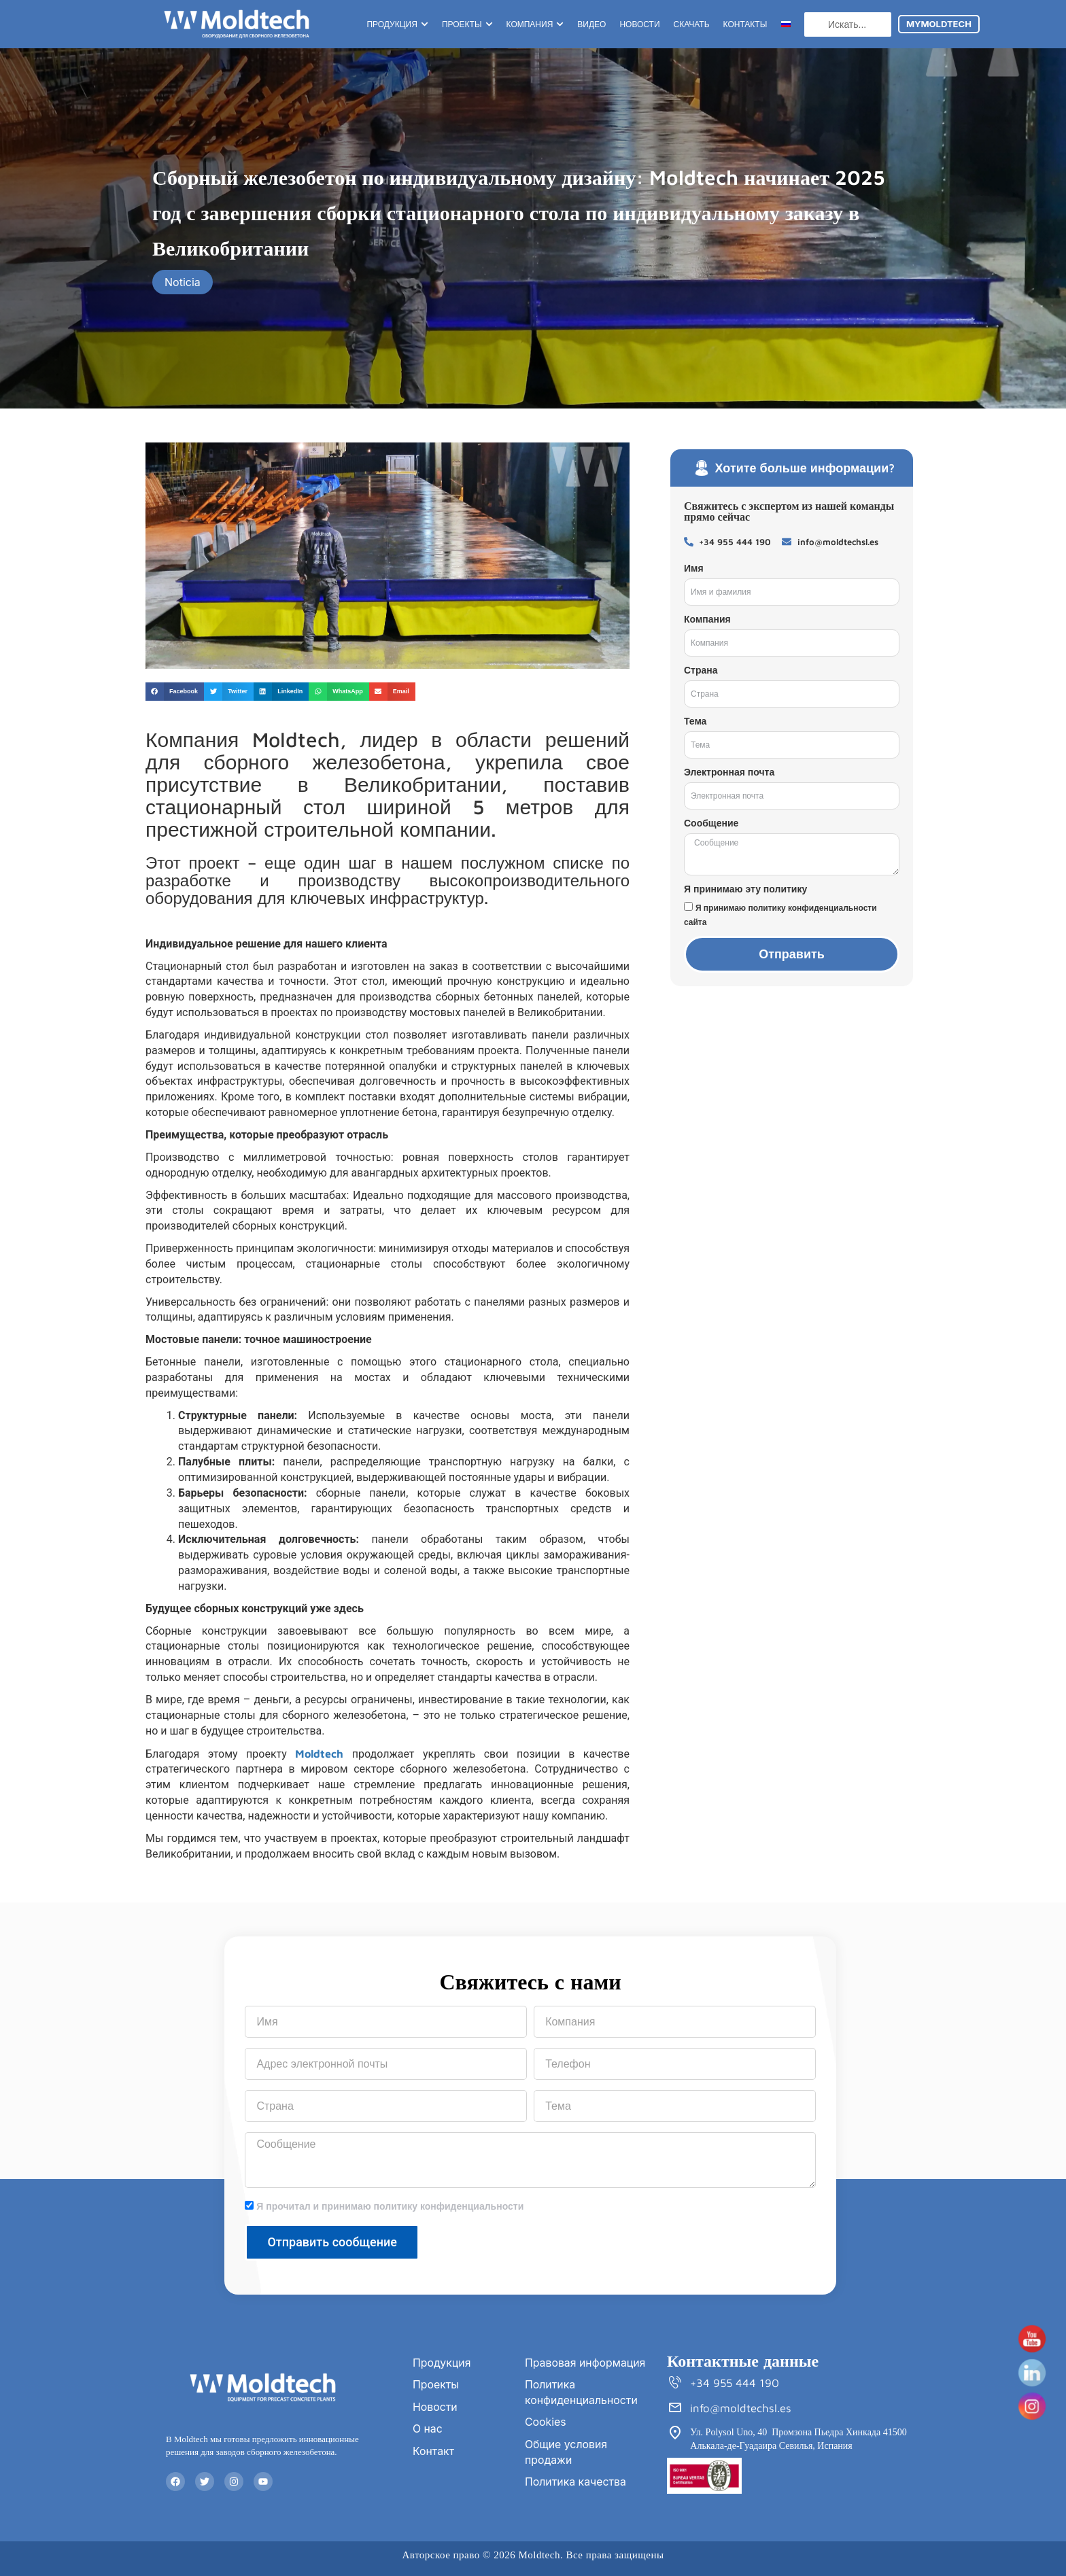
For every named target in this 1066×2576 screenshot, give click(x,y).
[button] (174, 691)
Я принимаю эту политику (745, 889)
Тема (695, 721)
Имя (694, 568)
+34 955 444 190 (735, 2383)
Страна (701, 670)
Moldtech (319, 1753)
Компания (707, 619)
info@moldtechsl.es (741, 2409)
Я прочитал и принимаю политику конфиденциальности (389, 2206)
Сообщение (711, 823)
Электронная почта (729, 772)
